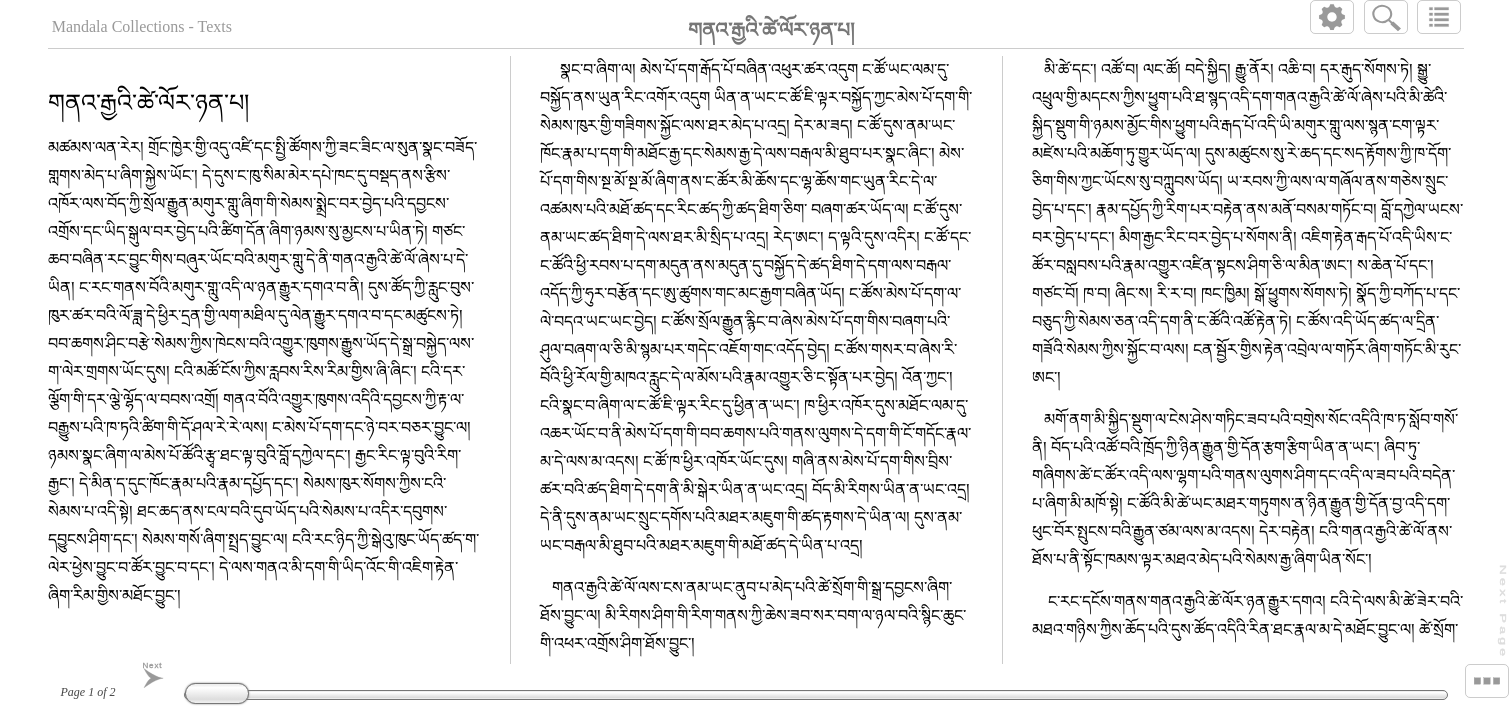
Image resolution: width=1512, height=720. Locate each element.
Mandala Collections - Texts (142, 26)
